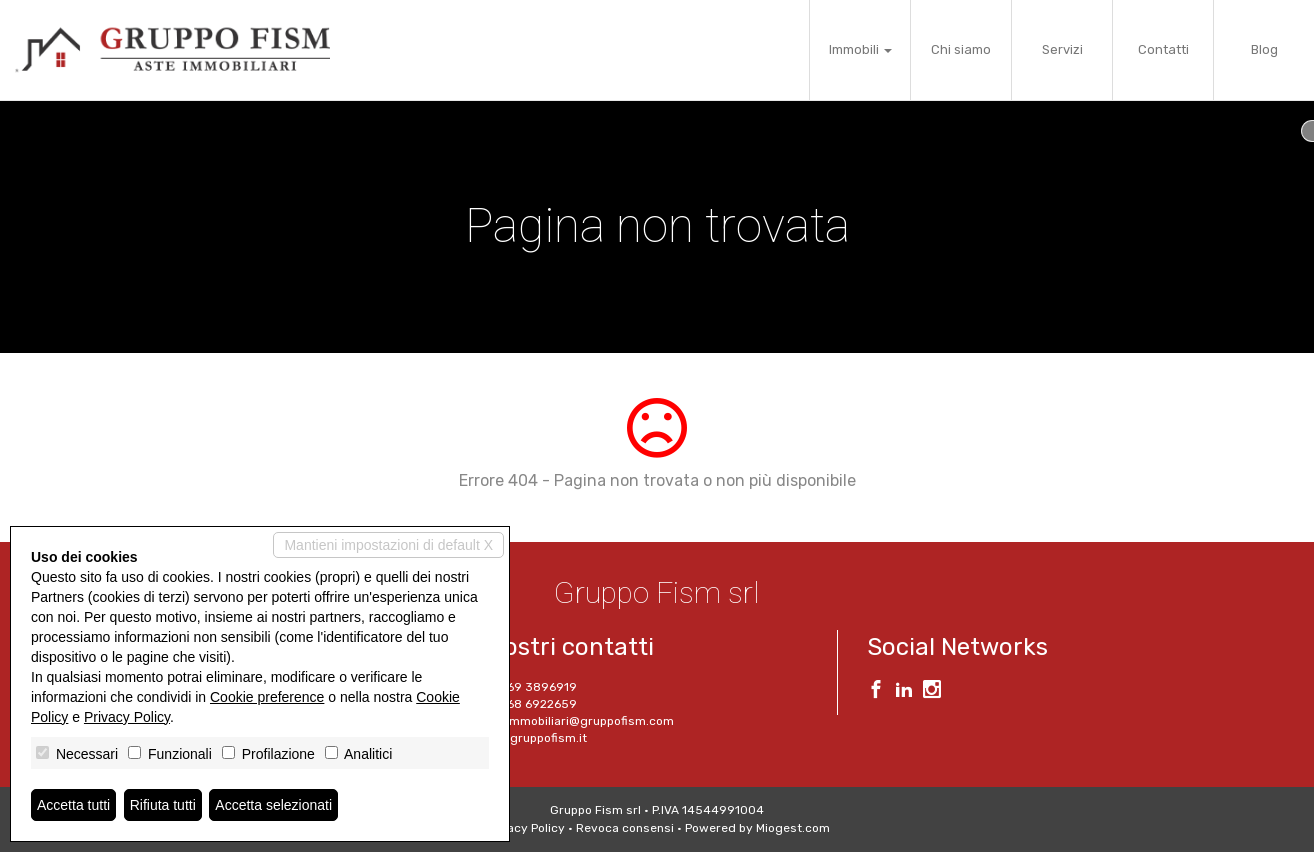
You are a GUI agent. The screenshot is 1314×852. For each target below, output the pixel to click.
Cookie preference (267, 697)
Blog (1264, 49)
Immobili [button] (860, 49)
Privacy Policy (525, 828)
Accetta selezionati (273, 805)
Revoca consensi (625, 828)
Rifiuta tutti (163, 805)
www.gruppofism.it (532, 738)
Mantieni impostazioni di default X (388, 545)
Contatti (1163, 49)
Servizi (1062, 49)
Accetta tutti (73, 805)
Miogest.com (793, 828)
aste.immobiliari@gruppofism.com (575, 721)
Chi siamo (961, 49)
